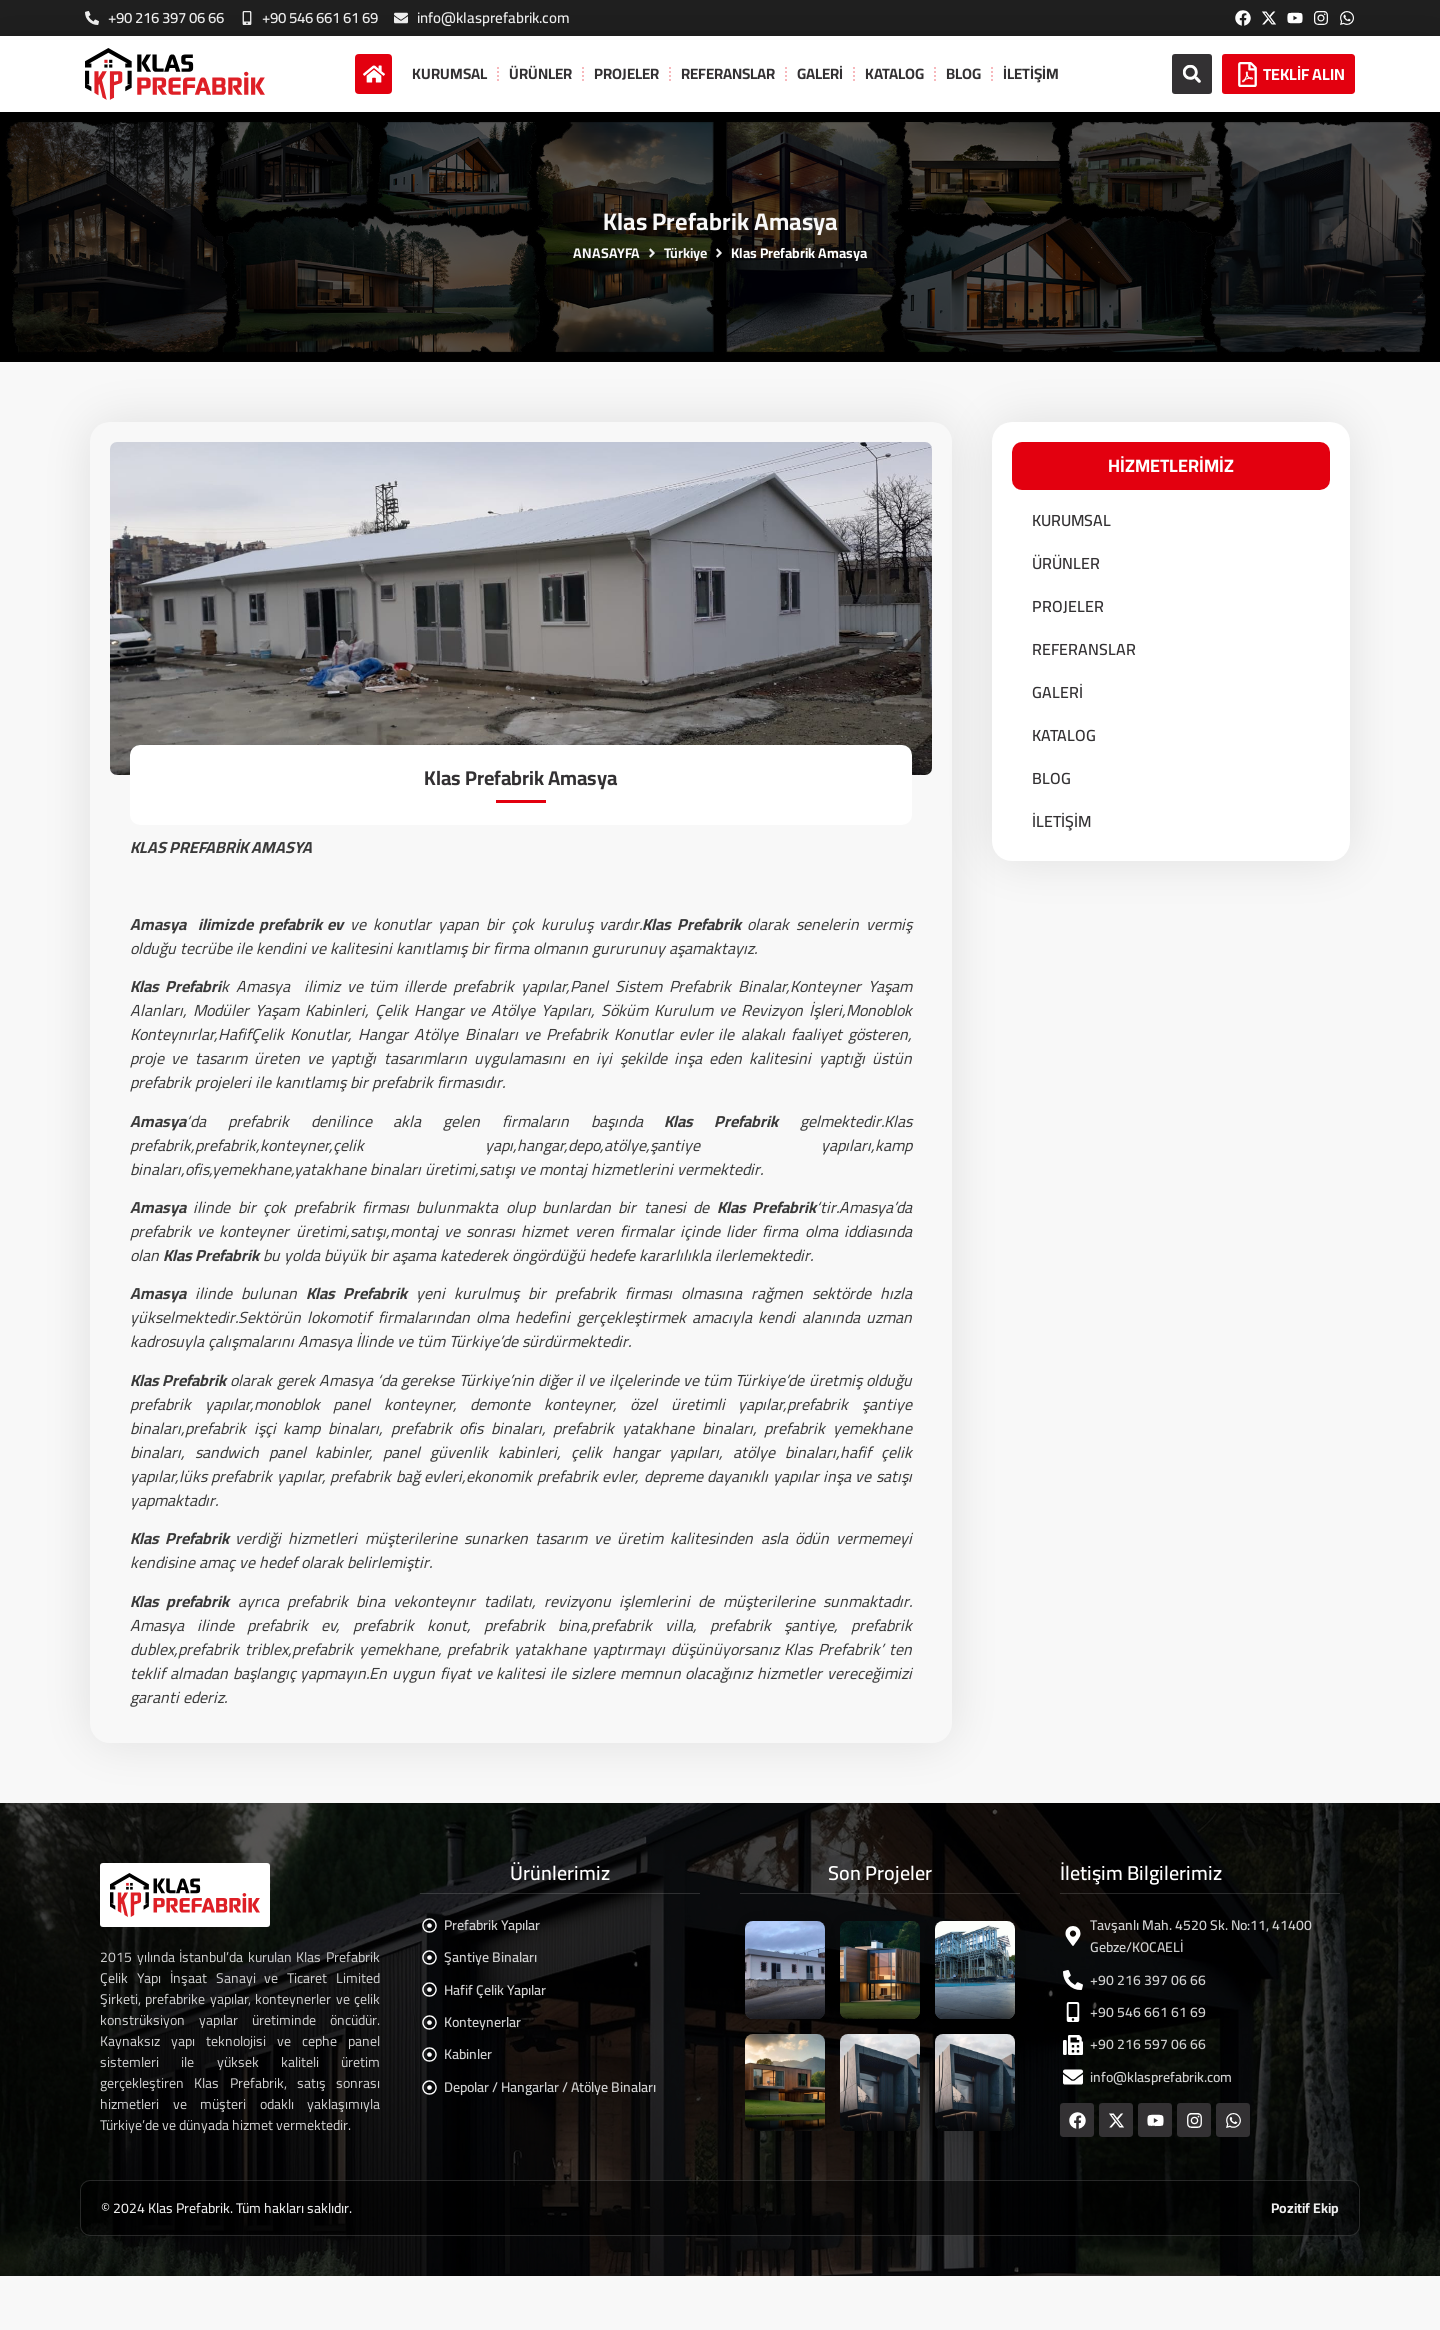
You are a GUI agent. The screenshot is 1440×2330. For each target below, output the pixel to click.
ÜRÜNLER (540, 73)
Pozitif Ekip (1305, 2208)
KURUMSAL (449, 73)
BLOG (963, 73)
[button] (1192, 74)
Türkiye (685, 253)
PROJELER (626, 73)
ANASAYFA (606, 253)
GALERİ (820, 73)
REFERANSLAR (728, 73)
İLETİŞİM (1031, 73)
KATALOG (894, 73)
